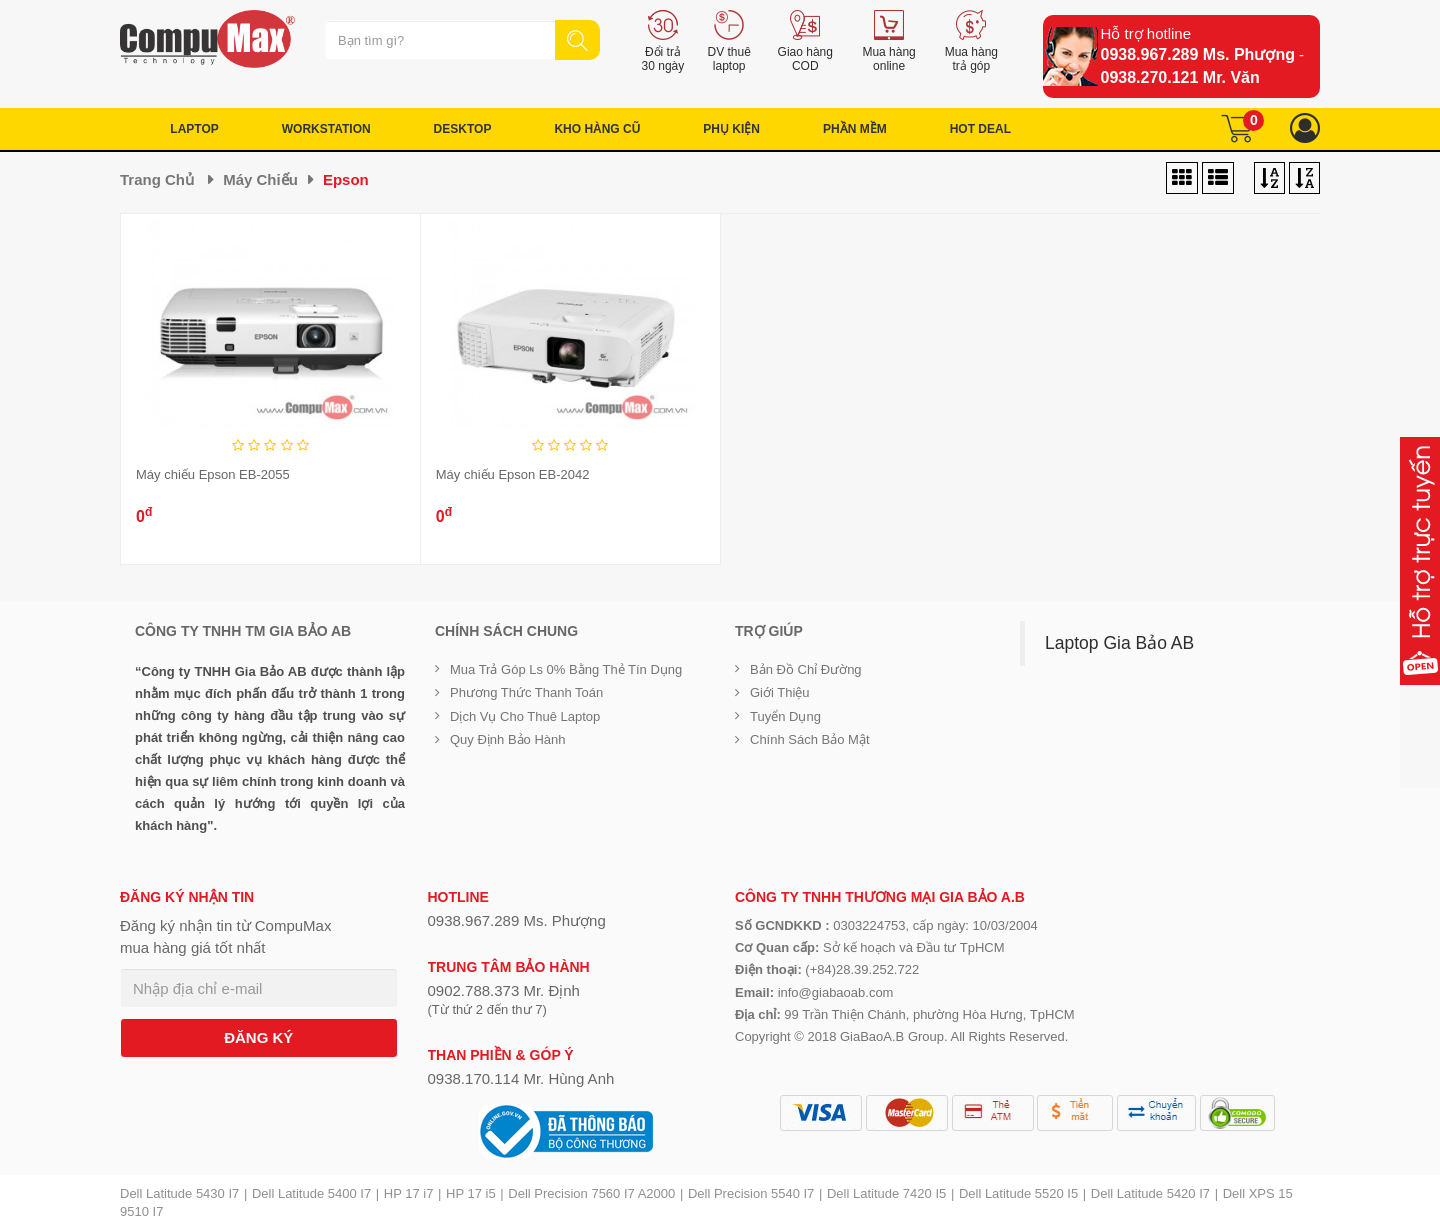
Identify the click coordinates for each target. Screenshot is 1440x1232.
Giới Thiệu (780, 692)
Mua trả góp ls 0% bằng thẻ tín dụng (566, 669)
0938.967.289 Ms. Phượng (1198, 54)
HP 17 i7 (409, 1193)
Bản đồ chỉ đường (806, 669)
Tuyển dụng (785, 716)
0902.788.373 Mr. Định (504, 990)
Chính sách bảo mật (810, 739)
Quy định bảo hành (508, 739)
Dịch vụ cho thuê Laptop (525, 716)
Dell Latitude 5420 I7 (1150, 1193)
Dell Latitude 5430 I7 (179, 1193)
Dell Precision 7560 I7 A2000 (591, 1193)
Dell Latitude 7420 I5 (886, 1193)
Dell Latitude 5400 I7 (311, 1193)
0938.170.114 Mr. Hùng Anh (521, 1078)
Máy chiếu (260, 179)
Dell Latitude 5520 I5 (1018, 1193)
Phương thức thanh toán (526, 692)
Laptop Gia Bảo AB (1119, 643)
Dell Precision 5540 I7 (751, 1193)
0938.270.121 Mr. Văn (1180, 77)
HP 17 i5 (471, 1193)
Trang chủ (157, 179)
